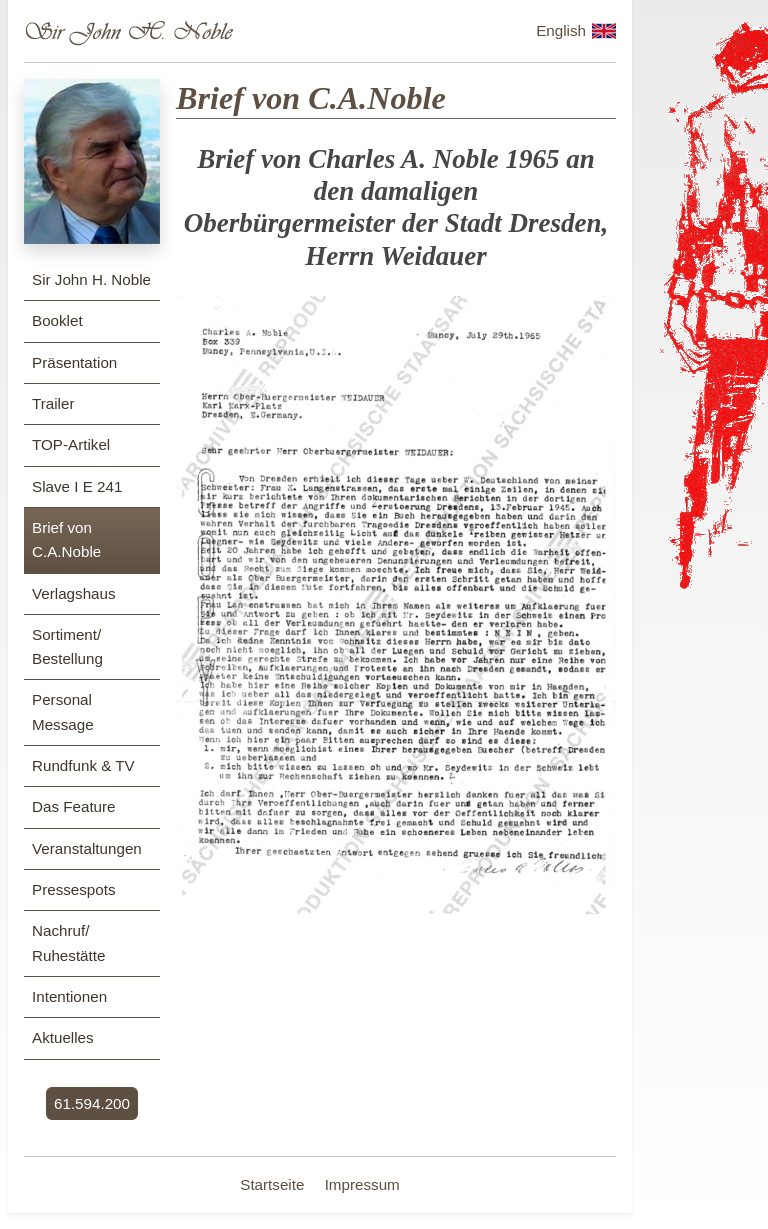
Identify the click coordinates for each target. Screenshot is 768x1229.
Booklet (57, 320)
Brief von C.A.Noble (66, 539)
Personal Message (63, 711)
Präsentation (74, 362)
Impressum (362, 1184)
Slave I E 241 (77, 486)
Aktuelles (63, 1037)
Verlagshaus (74, 593)
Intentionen (69, 996)
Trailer (53, 403)
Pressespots (74, 889)
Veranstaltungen (87, 848)
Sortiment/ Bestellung (67, 646)
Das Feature (74, 806)
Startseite (274, 1184)
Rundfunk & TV (83, 765)
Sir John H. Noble (91, 279)
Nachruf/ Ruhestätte (68, 942)
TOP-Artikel (71, 444)
